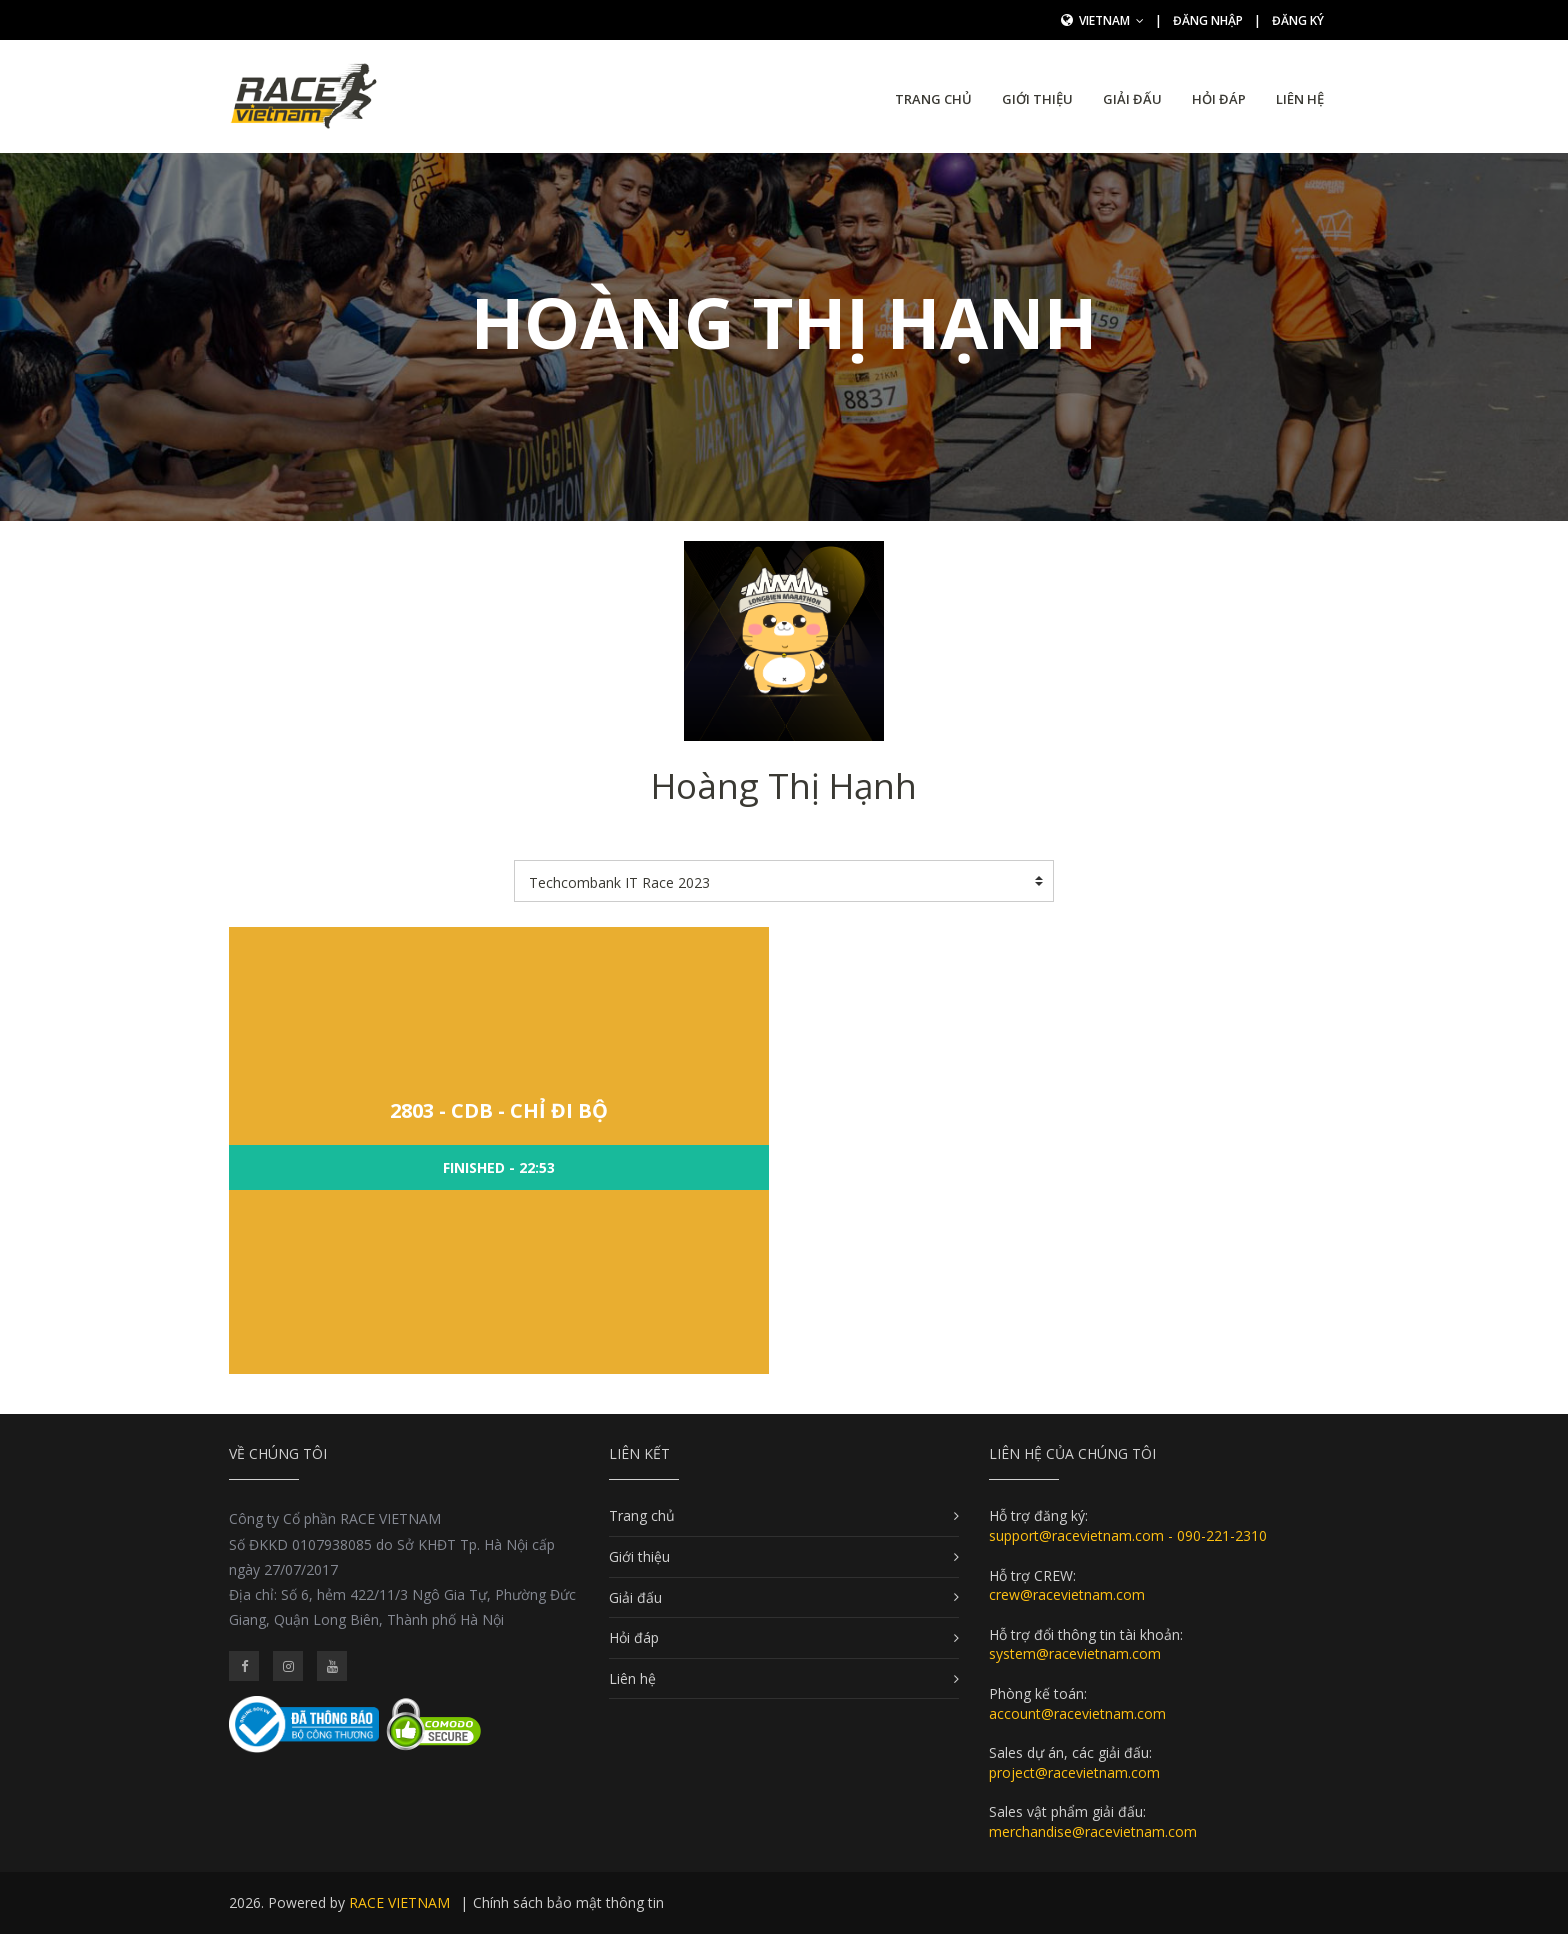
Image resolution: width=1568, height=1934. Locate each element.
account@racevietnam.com (1077, 1713)
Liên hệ (1300, 99)
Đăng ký (1298, 20)
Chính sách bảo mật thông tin (568, 1902)
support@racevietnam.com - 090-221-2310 (1128, 1535)
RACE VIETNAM (399, 1902)
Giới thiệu (1037, 99)
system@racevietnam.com (1075, 1653)
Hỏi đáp (1219, 99)
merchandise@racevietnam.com (1093, 1831)
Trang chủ (933, 99)
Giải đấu (1132, 99)
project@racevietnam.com (1074, 1772)
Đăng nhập (1208, 20)
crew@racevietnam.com (1067, 1594)
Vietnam (1111, 20)
